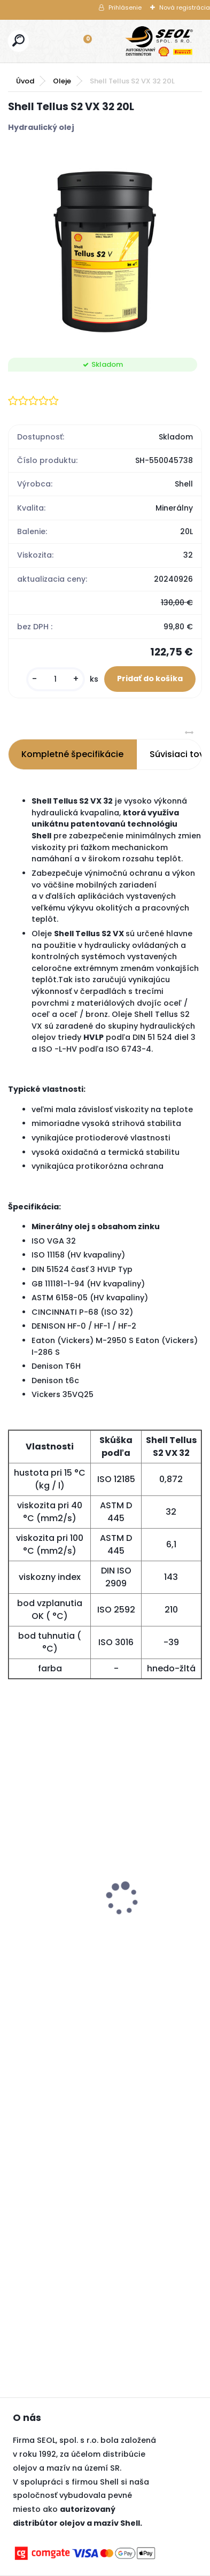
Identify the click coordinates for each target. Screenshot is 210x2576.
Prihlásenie (125, 7)
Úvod (25, 81)
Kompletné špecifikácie (72, 754)
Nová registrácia (184, 7)
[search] (18, 40)
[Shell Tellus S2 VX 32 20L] (105, 246)
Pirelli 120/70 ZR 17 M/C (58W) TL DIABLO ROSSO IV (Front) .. (64, 1880)
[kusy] (55, 679)
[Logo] (159, 41)
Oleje (62, 81)
